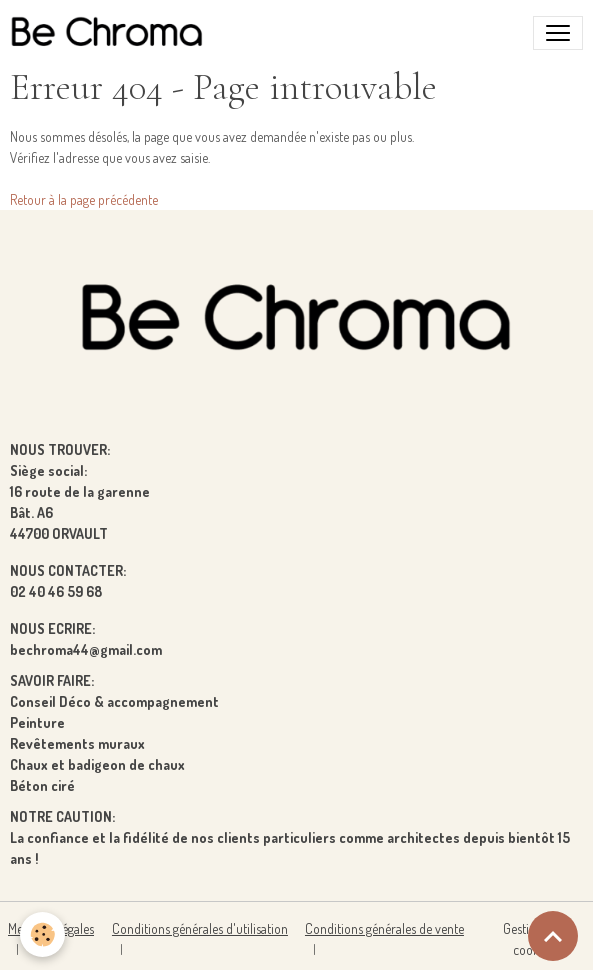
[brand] (111, 33)
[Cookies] (42, 934)
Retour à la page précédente (84, 199)
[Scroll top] (553, 936)
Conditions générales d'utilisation (200, 928)
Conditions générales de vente (384, 928)
